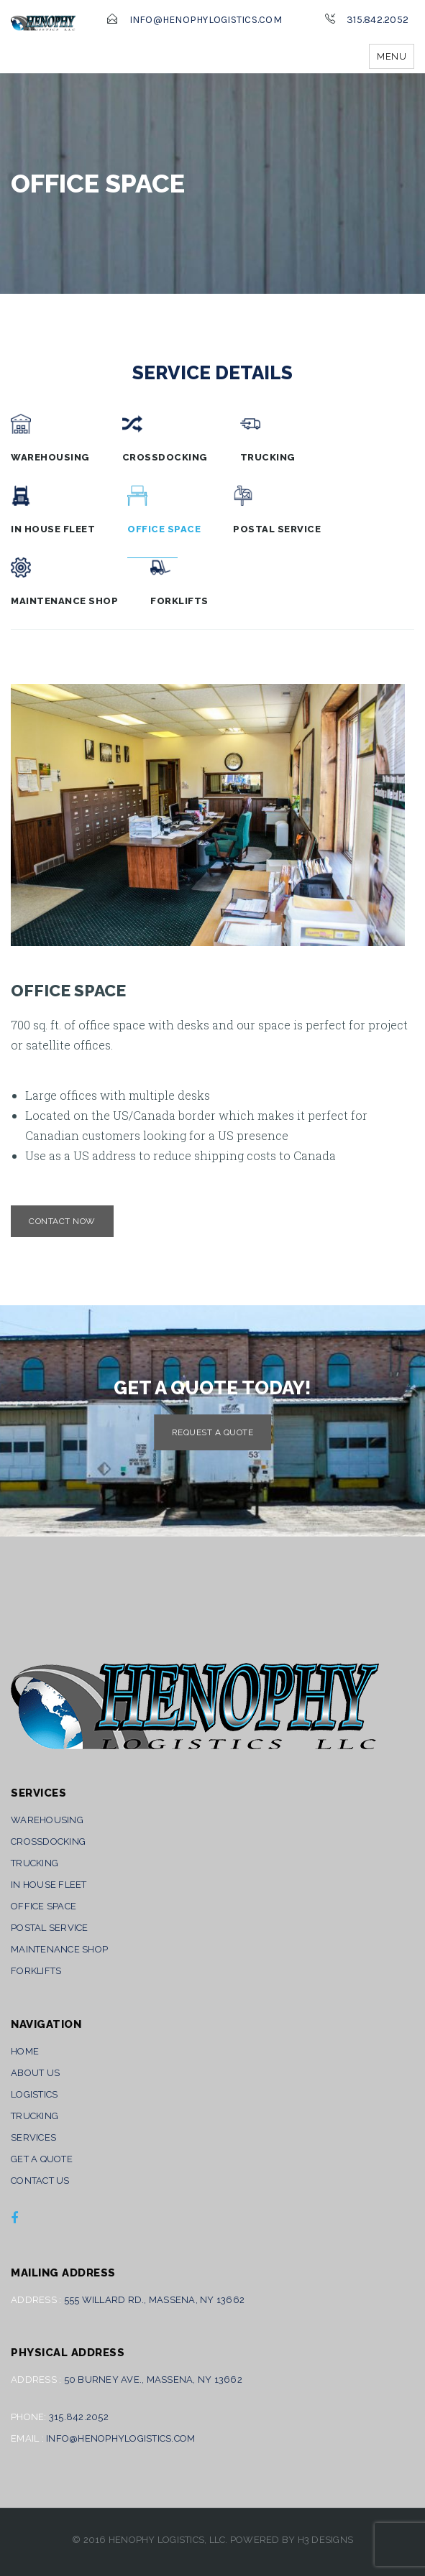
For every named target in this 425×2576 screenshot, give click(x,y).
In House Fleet (53, 510)
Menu (391, 56)
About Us (35, 2072)
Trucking (268, 438)
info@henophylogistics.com (205, 20)
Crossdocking (165, 438)
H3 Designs (326, 2539)
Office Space (164, 510)
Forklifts (179, 581)
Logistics (34, 2094)
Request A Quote (213, 1432)
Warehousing (50, 438)
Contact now (62, 1221)
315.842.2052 (377, 20)
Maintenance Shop (64, 581)
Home (25, 2051)
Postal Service (277, 510)
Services (33, 2137)
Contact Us (40, 2180)
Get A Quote (42, 2159)
